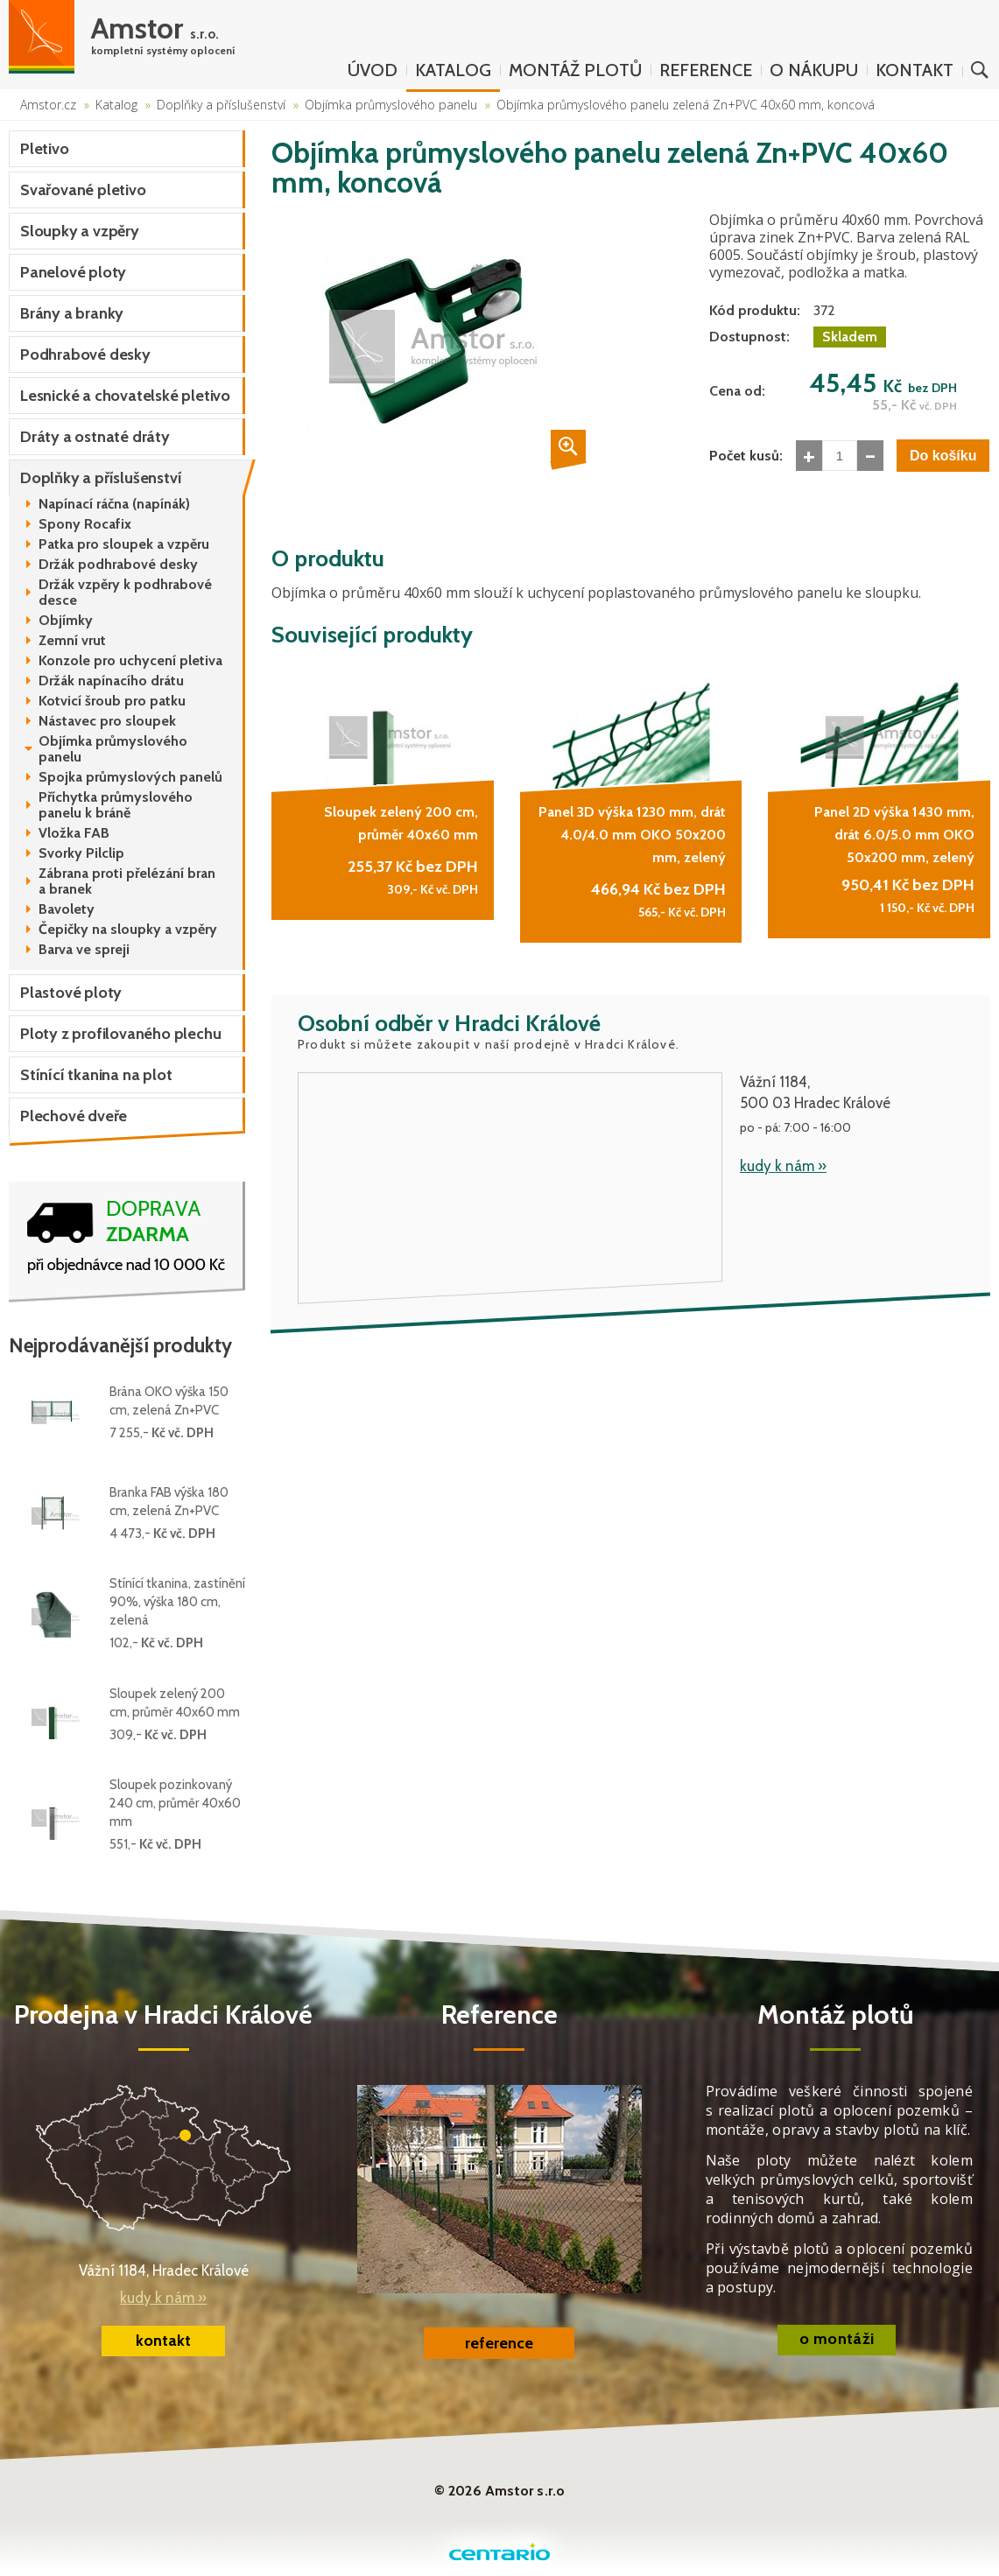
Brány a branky (71, 313)
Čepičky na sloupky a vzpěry (128, 929)
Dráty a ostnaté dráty (95, 436)
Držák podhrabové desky (118, 564)
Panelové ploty (73, 272)
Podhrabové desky (85, 354)
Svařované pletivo (83, 190)
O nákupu (814, 70)
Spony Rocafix (85, 524)
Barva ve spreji (84, 950)
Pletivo (44, 148)
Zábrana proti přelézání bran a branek (127, 881)
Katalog (453, 70)
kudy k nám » (783, 1161)
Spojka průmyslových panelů (130, 777)
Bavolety (67, 909)
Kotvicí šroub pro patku (112, 701)
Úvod (372, 70)
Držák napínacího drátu (111, 681)
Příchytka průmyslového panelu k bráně (116, 805)
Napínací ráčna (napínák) (114, 504)
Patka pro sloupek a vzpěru (124, 544)
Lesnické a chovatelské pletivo (125, 395)
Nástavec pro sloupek (107, 721)
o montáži (836, 2338)
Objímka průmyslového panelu (391, 104)
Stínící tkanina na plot (96, 1074)
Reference (705, 70)
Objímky (66, 620)
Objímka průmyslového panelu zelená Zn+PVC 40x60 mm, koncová (685, 104)
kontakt (163, 2340)
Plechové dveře (73, 1116)
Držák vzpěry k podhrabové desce (125, 592)
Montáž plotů (575, 70)
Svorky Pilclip (81, 853)
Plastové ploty (71, 992)
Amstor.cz (48, 104)
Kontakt (914, 70)
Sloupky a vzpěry (79, 231)
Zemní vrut (72, 641)
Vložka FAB (74, 833)
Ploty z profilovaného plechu (120, 1033)
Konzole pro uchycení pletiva (130, 661)
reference (499, 2343)
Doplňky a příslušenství (221, 104)
